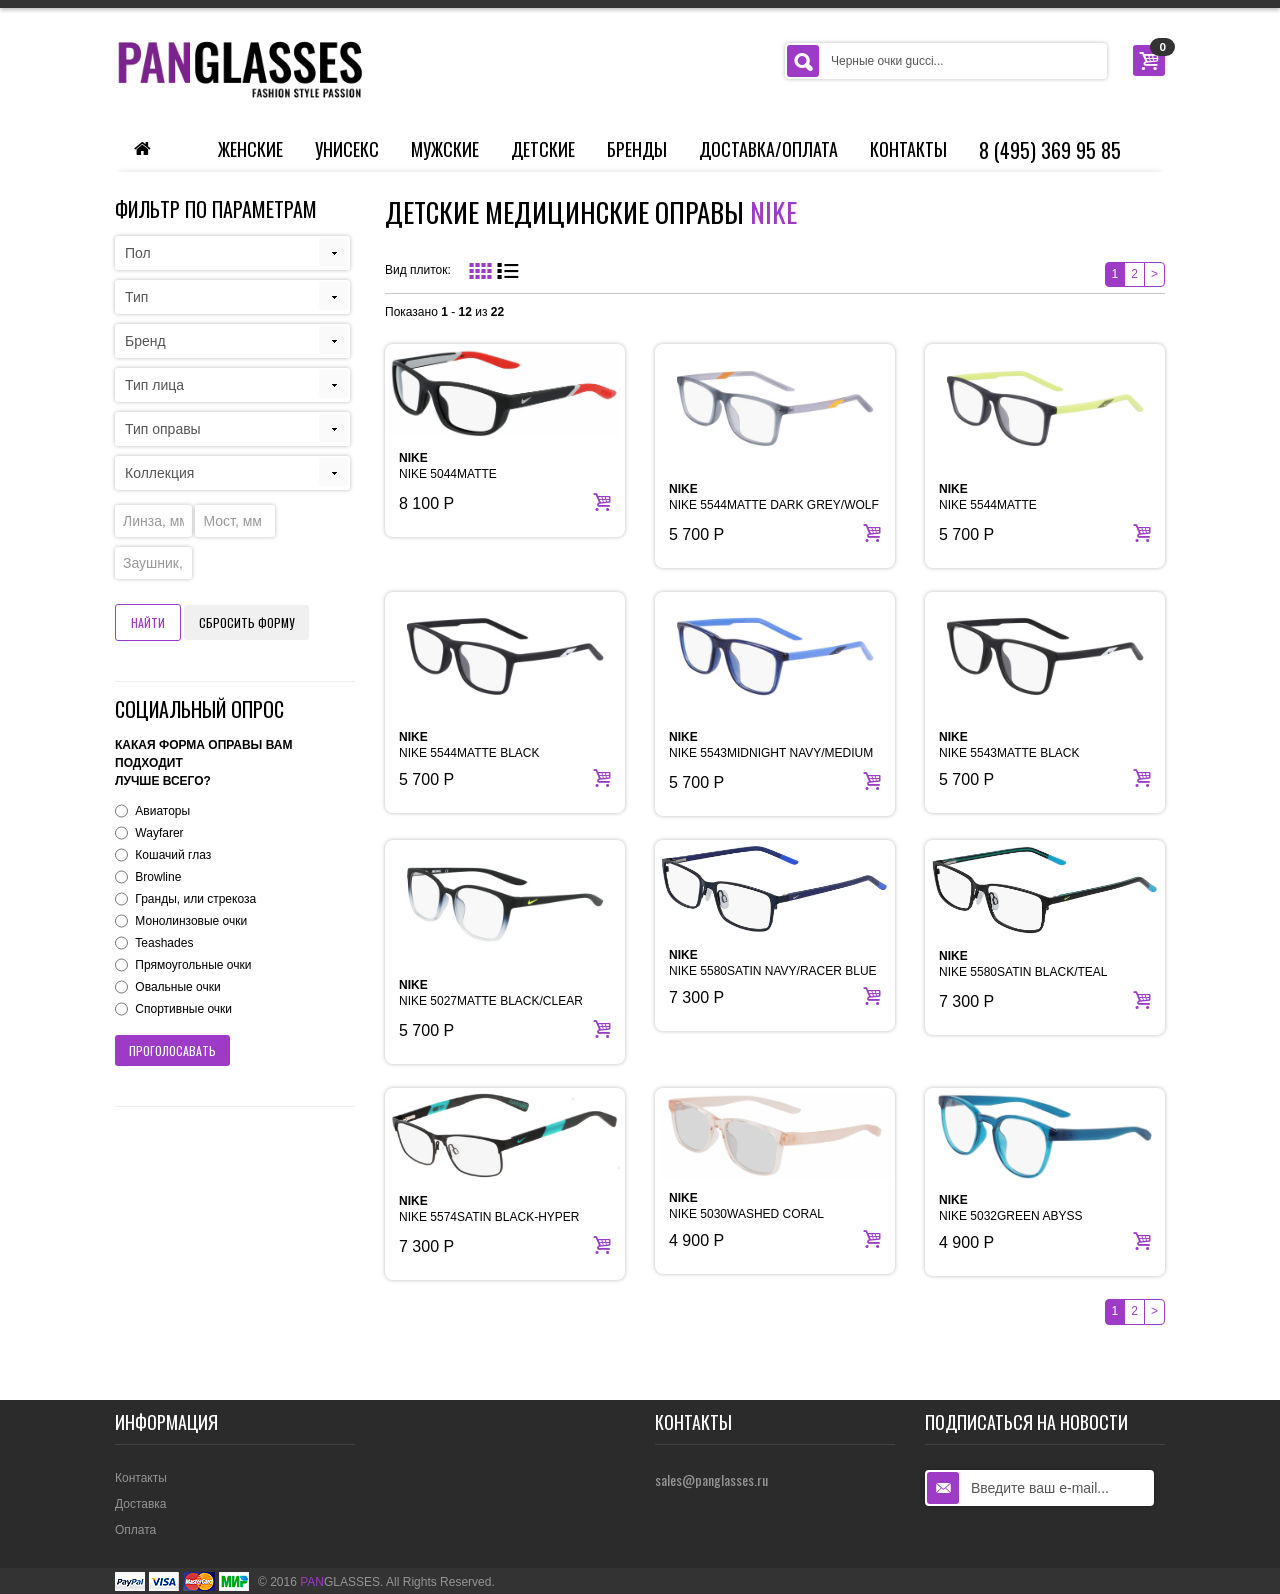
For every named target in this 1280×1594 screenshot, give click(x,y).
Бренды (637, 149)
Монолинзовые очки (191, 921)
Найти (148, 622)
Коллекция (159, 473)
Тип (136, 297)
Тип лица (154, 385)
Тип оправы (163, 429)
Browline (158, 877)
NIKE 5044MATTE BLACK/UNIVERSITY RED (470, 474)
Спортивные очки (183, 1009)
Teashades (164, 943)
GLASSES (340, 1582)
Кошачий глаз (173, 855)
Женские (250, 149)
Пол (138, 253)
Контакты (908, 149)
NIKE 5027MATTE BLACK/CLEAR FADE (491, 1001)
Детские (543, 149)
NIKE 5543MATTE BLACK (1009, 745)
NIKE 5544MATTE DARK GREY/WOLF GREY (774, 505)
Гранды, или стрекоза (195, 899)
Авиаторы (162, 811)
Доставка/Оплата (768, 149)
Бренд (145, 341)
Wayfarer (159, 833)
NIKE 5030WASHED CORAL (746, 1206)
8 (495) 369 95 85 (1050, 150)
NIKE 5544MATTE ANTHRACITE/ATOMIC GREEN (1025, 505)
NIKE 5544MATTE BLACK (469, 745)
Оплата (135, 1530)
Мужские (445, 149)
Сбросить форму (246, 622)
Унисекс (347, 149)
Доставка (141, 1504)
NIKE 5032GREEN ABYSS (1010, 1208)
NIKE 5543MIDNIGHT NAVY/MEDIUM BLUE (771, 753)
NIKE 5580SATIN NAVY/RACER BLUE (773, 963)
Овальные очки (177, 987)
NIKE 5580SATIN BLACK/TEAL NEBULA (1023, 972)
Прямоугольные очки (193, 965)
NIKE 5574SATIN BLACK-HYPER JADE (489, 1217)
